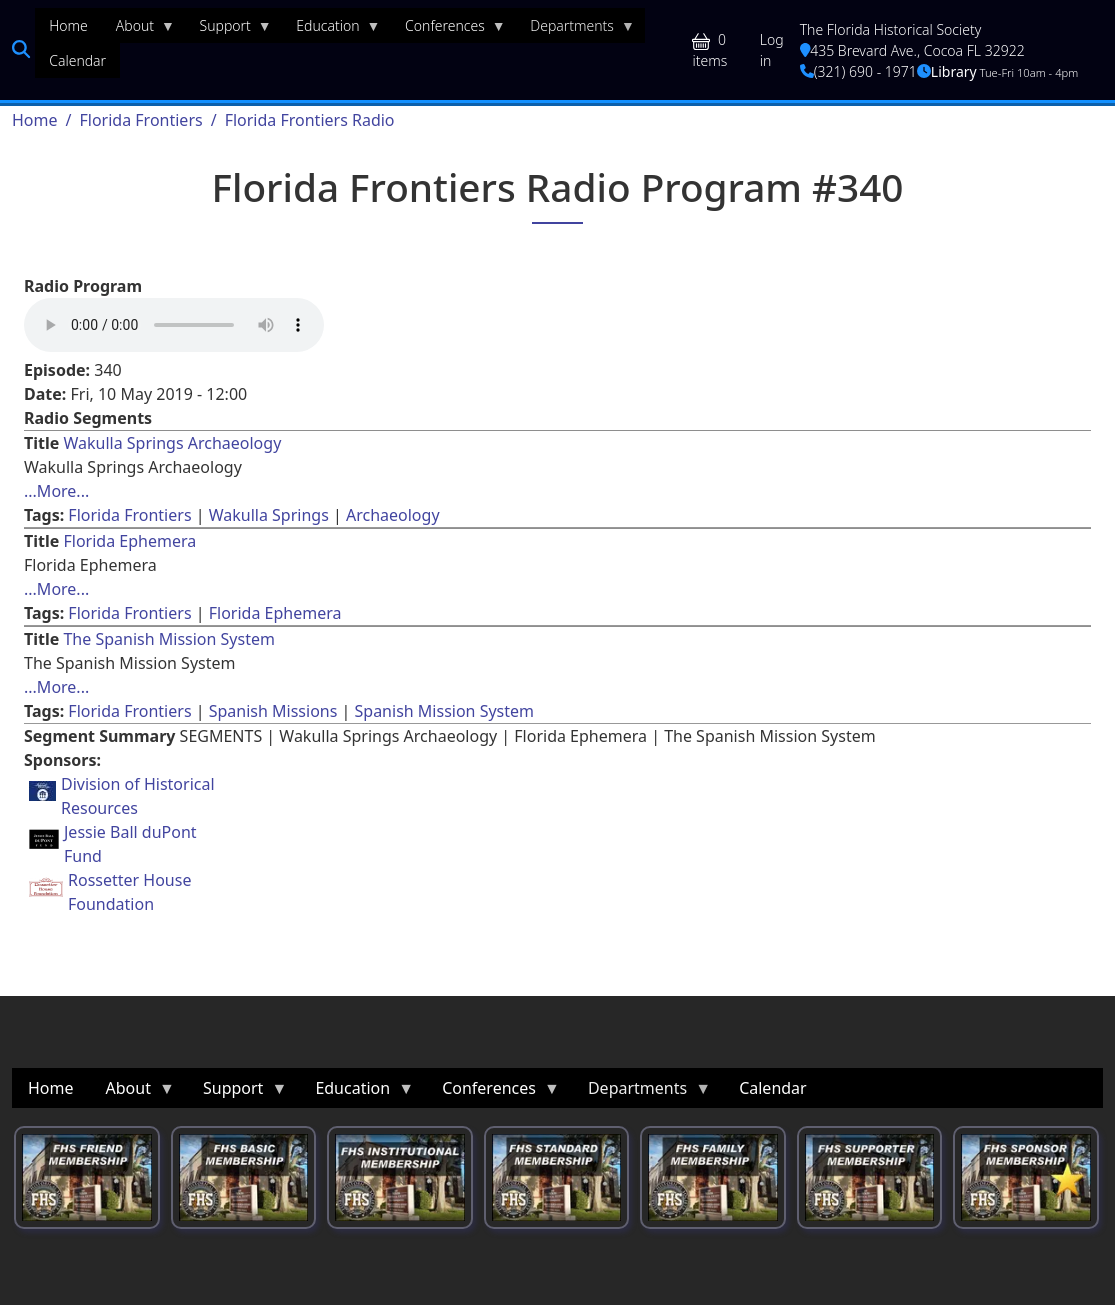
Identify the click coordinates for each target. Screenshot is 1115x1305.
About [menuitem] (138, 30)
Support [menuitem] (229, 30)
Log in (772, 50)
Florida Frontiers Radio (310, 120)
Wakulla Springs (269, 515)
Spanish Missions (273, 711)
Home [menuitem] (68, 25)
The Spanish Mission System (169, 639)
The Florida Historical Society (891, 29)
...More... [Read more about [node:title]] (56, 491)
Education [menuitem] (331, 30)
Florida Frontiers (140, 120)
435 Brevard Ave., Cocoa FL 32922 (912, 50)
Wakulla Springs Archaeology (172, 443)
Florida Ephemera (129, 541)
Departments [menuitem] (575, 30)
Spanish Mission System (445, 711)
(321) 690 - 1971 (858, 71)
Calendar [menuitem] (77, 60)
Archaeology (393, 515)
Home (35, 120)
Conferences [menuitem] (448, 30)
